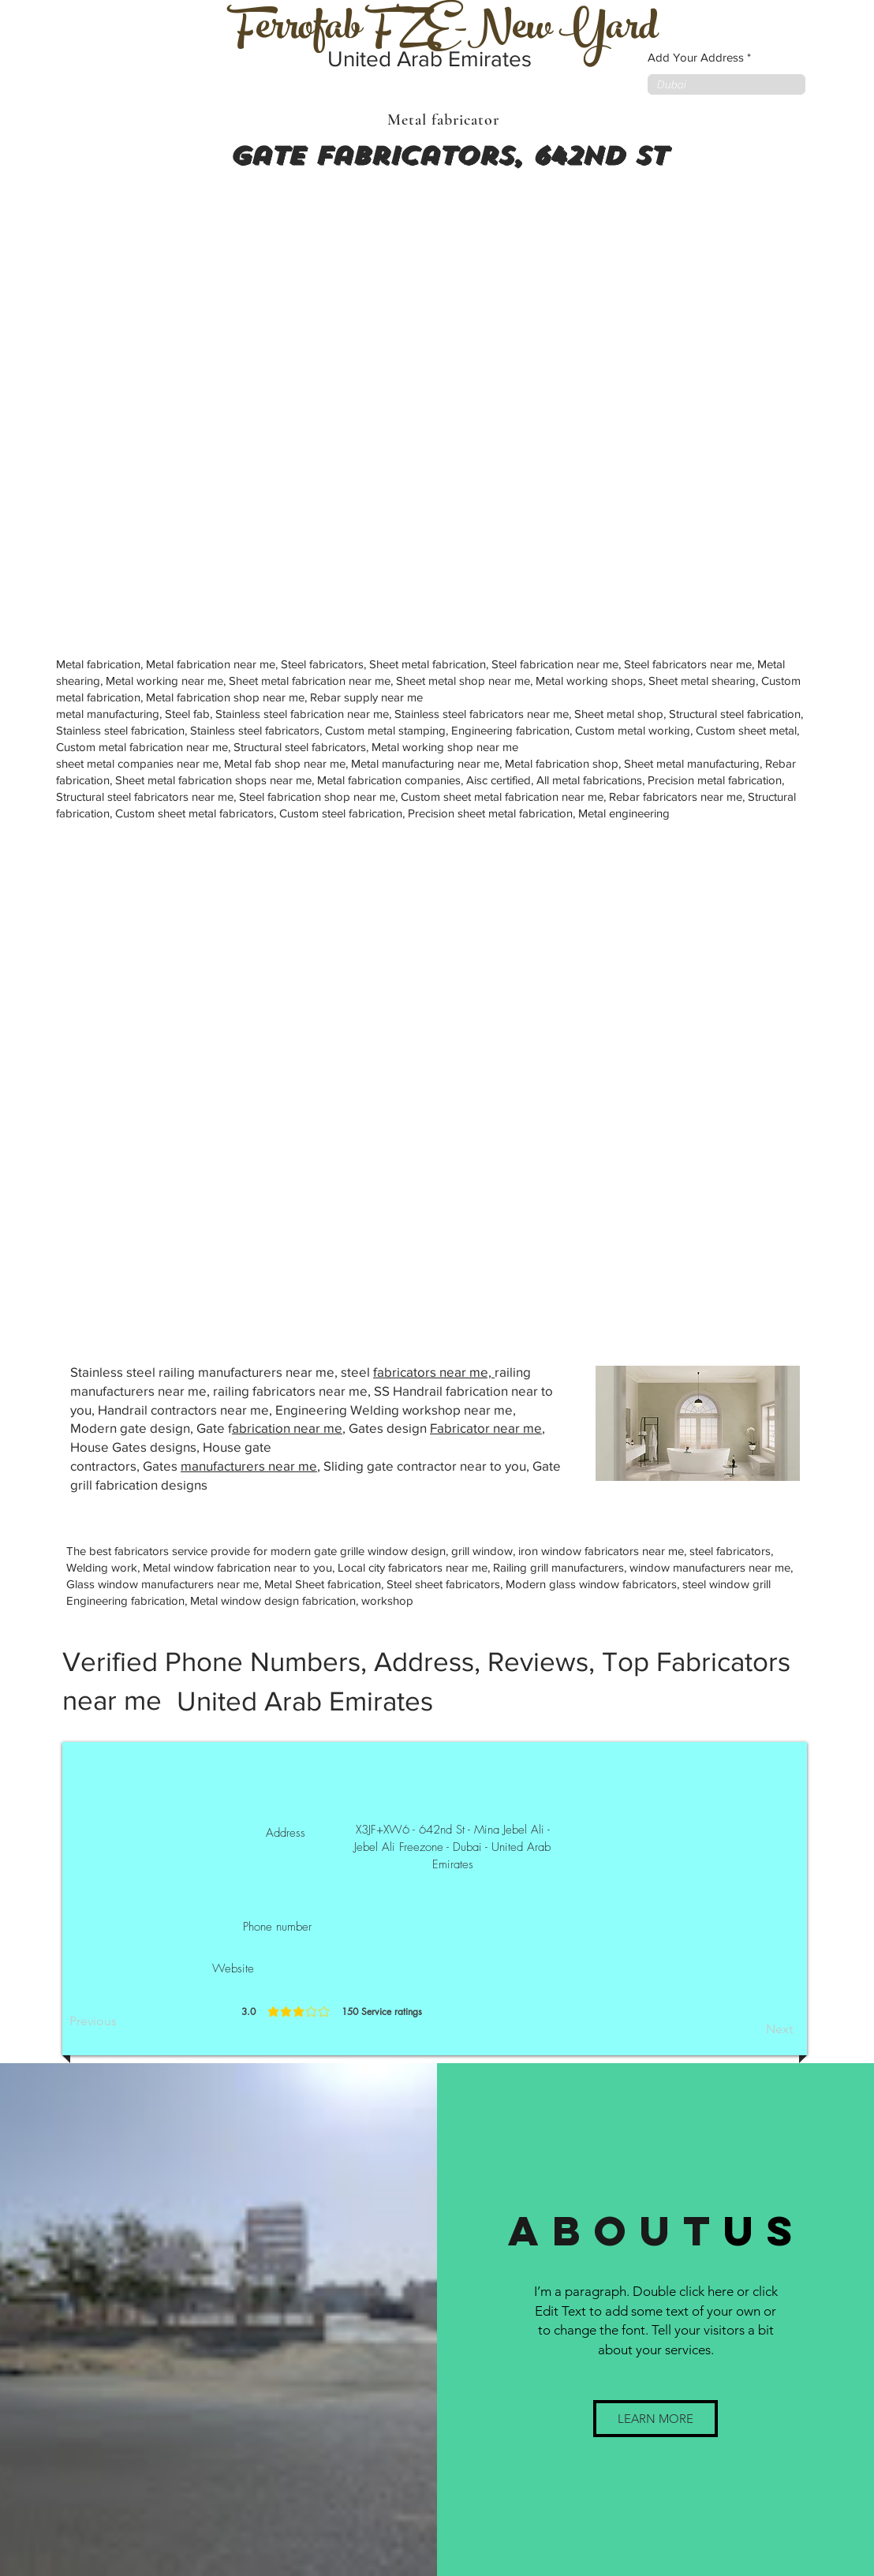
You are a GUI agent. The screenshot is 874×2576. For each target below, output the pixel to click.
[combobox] (726, 84)
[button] (655, 2418)
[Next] (753, 2029)
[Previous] (121, 2021)
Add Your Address (696, 57)
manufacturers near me (249, 1465)
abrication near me (287, 1427)
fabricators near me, (434, 1371)
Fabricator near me (486, 1427)
